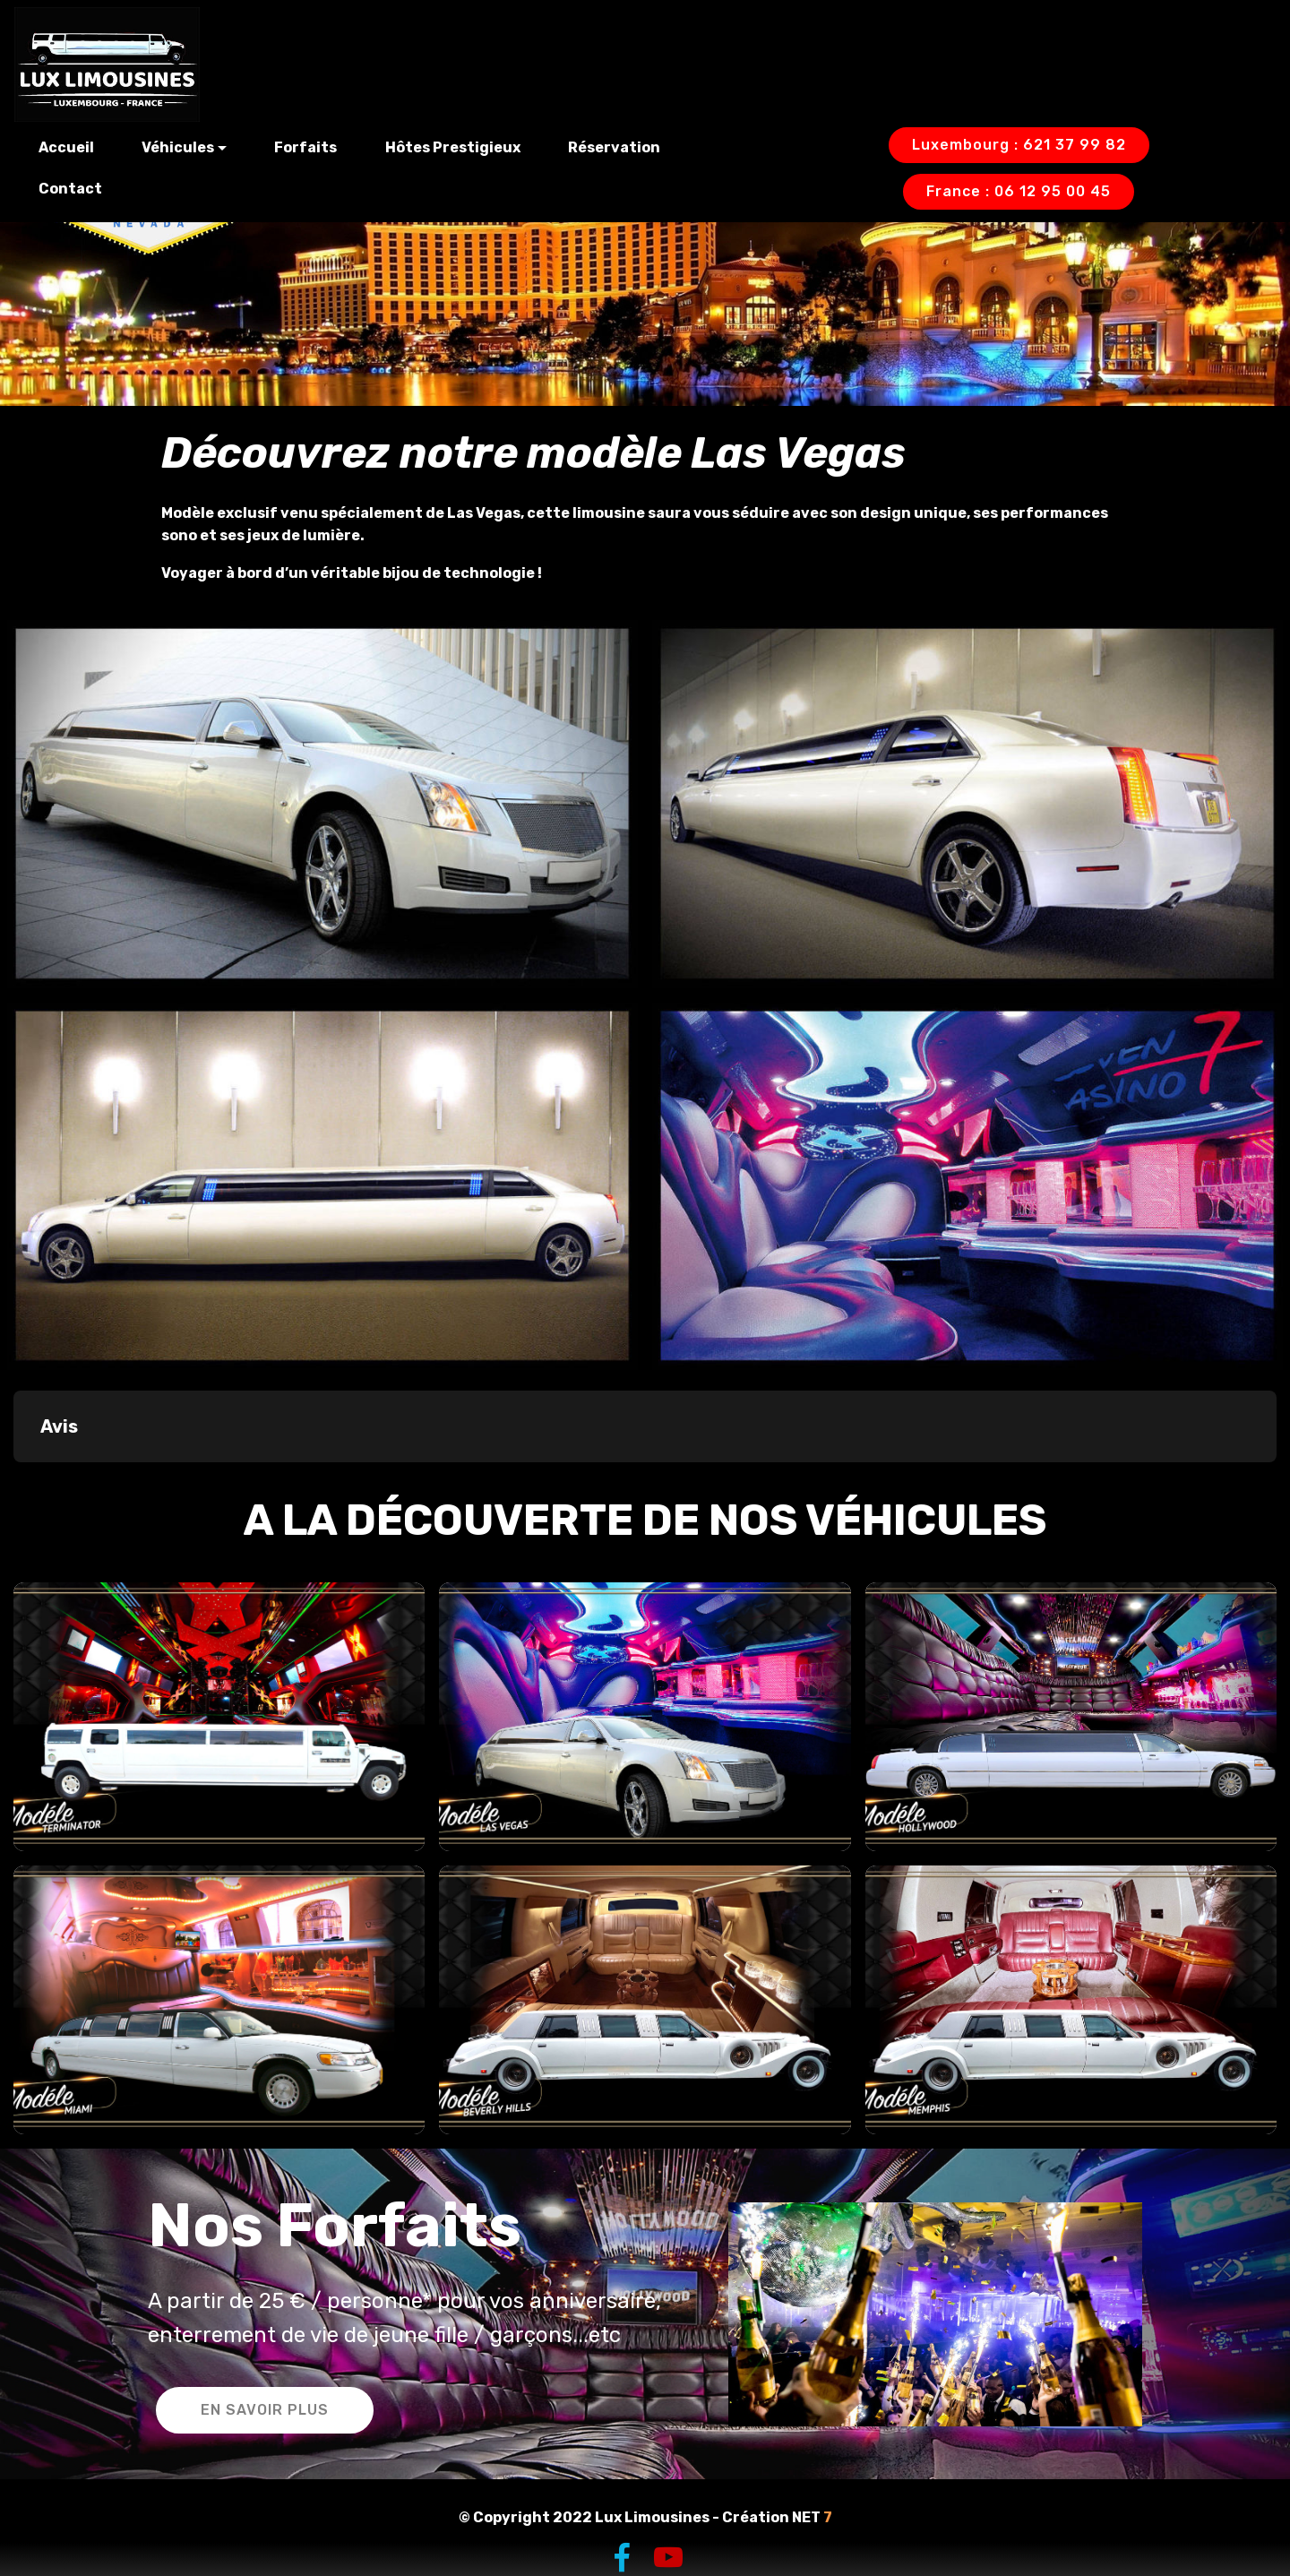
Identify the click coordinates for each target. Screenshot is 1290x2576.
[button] (14, 1480)
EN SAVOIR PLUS (265, 2409)
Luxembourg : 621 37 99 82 (1019, 144)
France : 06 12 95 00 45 (1018, 191)
